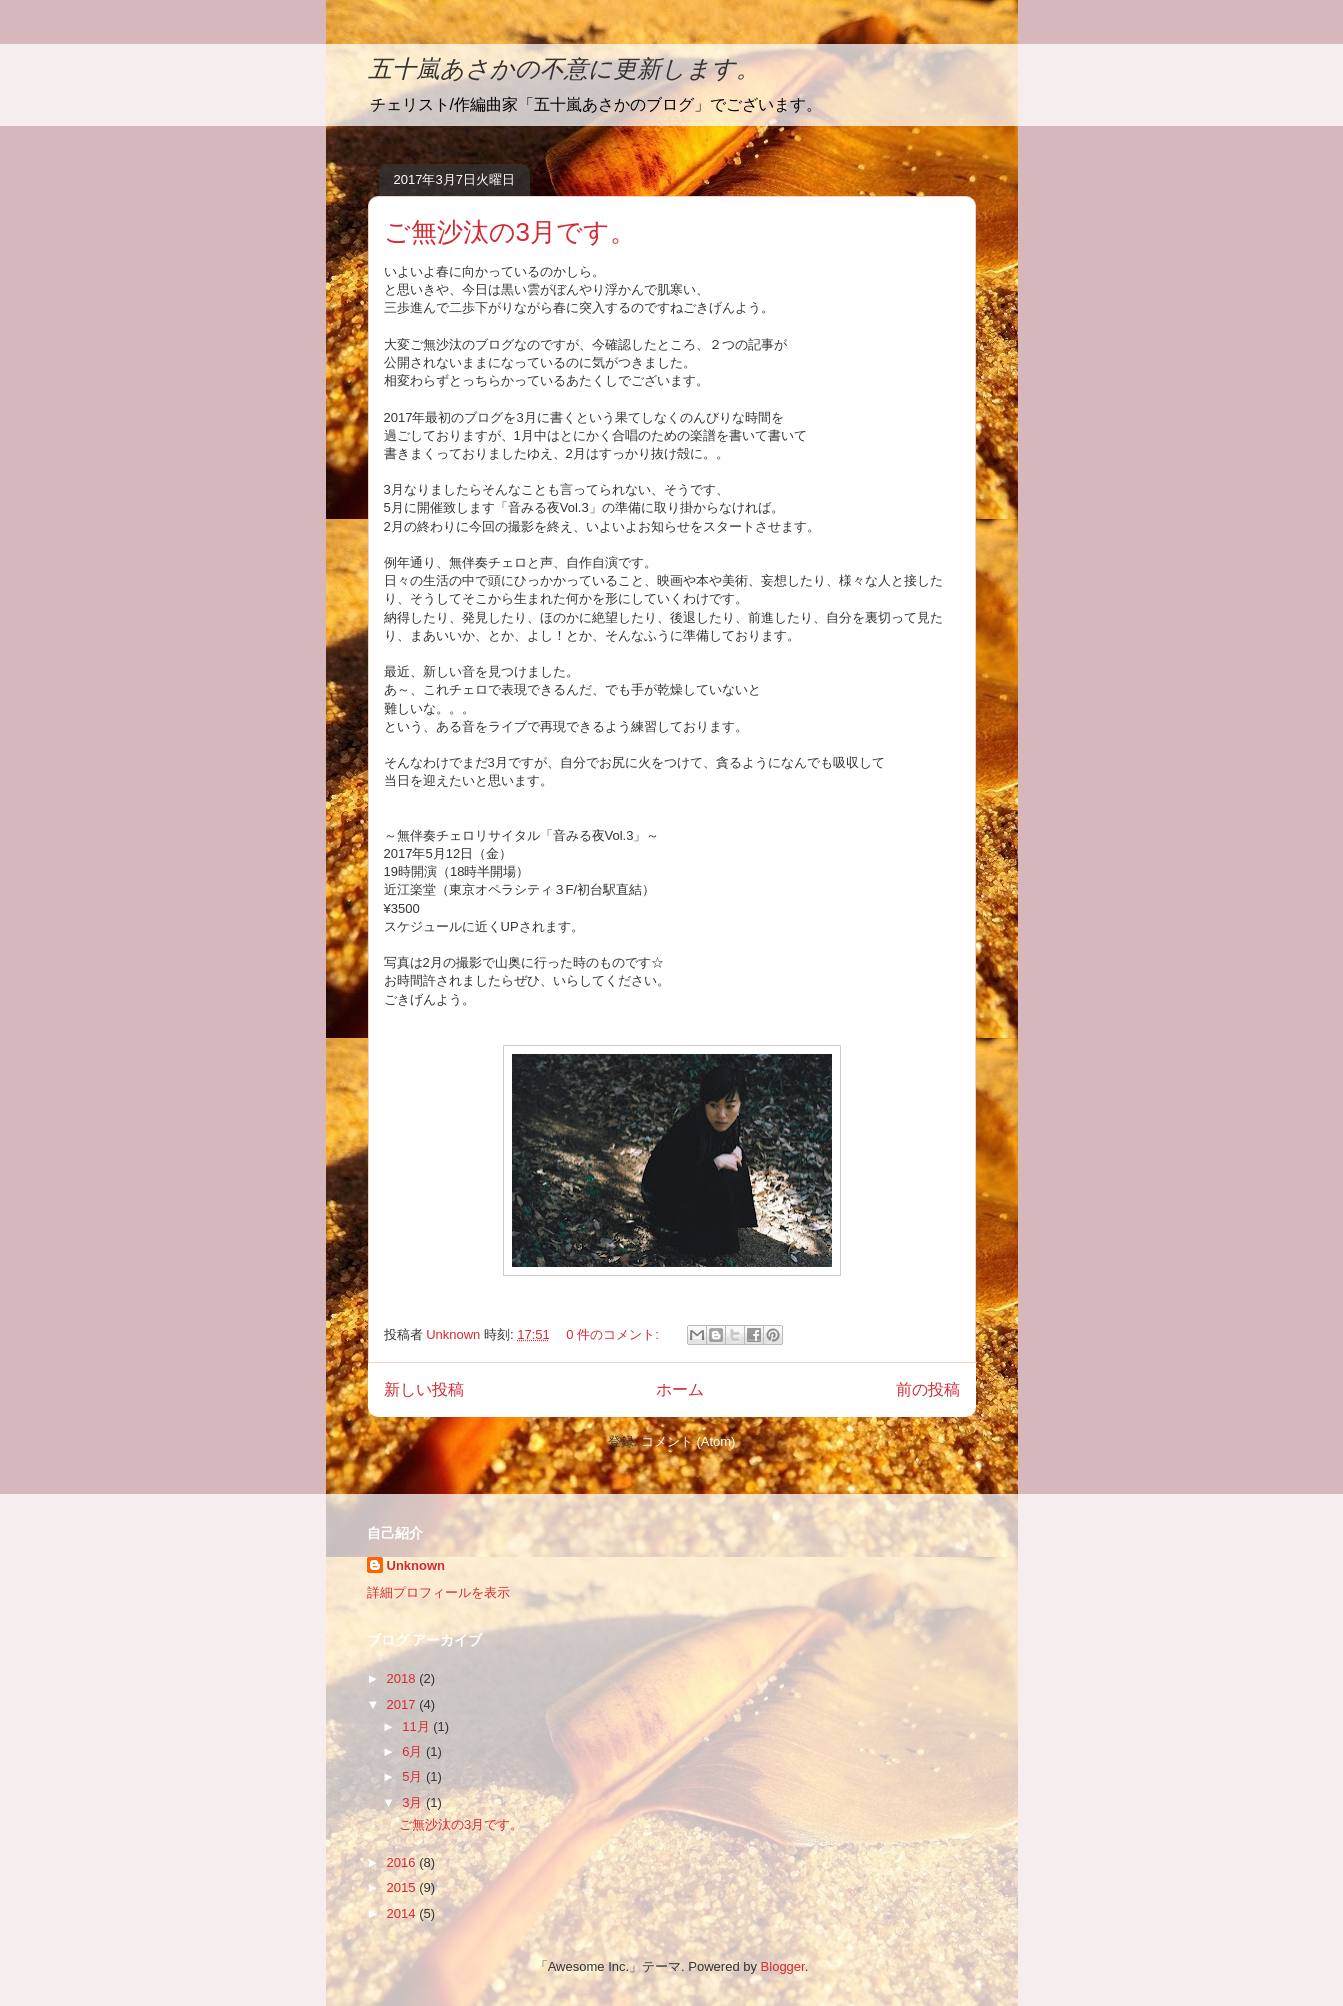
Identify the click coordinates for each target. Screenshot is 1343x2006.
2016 (403, 1862)
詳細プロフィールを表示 (438, 1592)
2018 (403, 1678)
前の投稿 (928, 1389)
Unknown (416, 1565)
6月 (414, 1751)
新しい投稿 (424, 1389)
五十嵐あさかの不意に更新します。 (564, 68)
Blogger (783, 1966)
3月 (414, 1802)
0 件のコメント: (614, 1334)
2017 (403, 1704)
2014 (403, 1913)
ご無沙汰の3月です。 (510, 232)
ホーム (680, 1389)
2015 (403, 1887)
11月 (417, 1726)
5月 (414, 1776)
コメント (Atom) (688, 1441)
